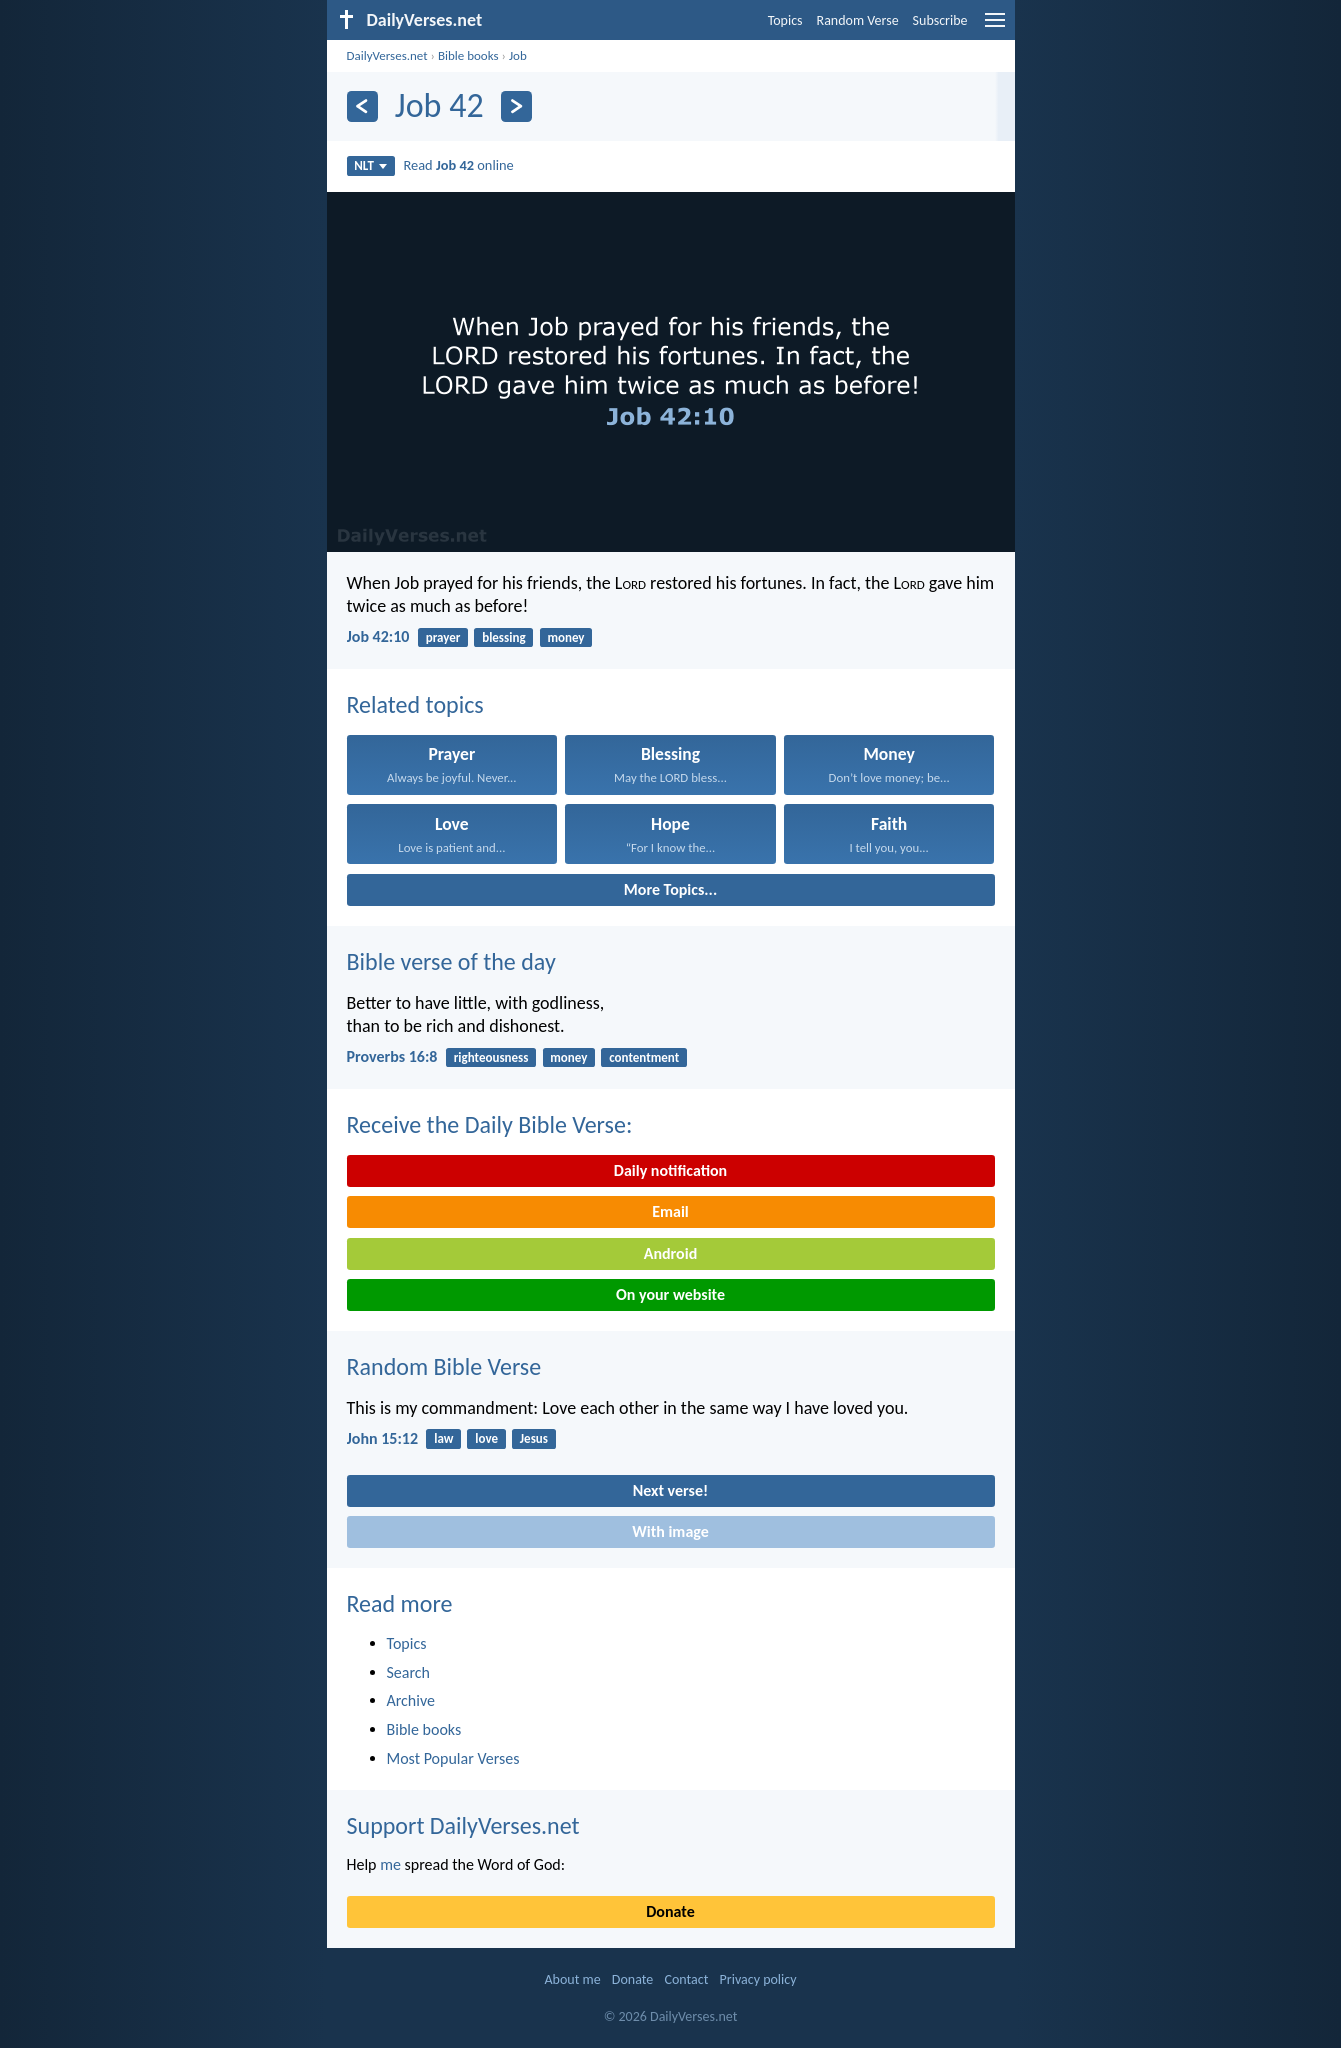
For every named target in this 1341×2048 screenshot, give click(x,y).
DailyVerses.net (387, 55)
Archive (411, 1700)
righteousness (491, 1057)
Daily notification (670, 1170)
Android (670, 1253)
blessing (503, 637)
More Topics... (670, 889)
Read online (458, 165)
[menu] (995, 27)
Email (670, 1211)
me (390, 1864)
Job (518, 55)
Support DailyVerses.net (463, 1825)
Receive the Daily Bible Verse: (490, 1124)
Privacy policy (758, 1979)
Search (409, 1672)
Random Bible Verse (444, 1366)
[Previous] (362, 106)
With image (670, 1531)
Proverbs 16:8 (392, 1056)
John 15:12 (383, 1438)
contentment (644, 1057)
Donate (670, 1911)
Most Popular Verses (453, 1758)
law (443, 1438)
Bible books (468, 55)
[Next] (516, 106)
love (486, 1438)
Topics (785, 20)
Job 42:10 (378, 636)
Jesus (534, 1438)
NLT (370, 165)
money (565, 637)
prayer (443, 637)
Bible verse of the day (451, 961)
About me (572, 1979)
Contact (686, 1979)
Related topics (415, 704)
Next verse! (670, 1490)
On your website (670, 1294)
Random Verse (858, 20)
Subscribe (940, 20)
